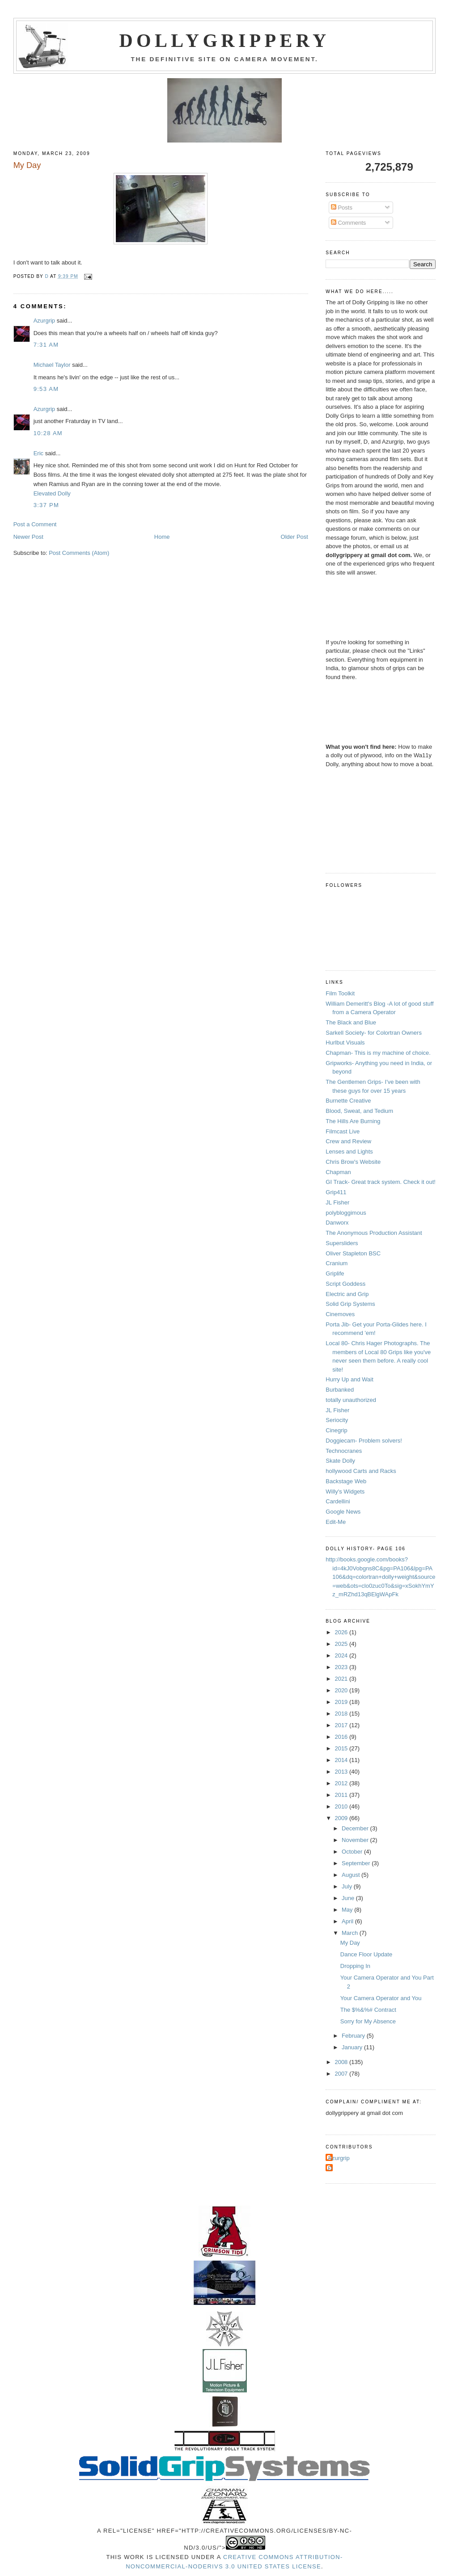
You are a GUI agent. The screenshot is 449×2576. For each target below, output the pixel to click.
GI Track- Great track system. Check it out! (381, 1182)
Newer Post (28, 536)
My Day (350, 1942)
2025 (342, 1643)
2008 (342, 2062)
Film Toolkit (340, 993)
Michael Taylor (52, 364)
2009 (342, 1818)
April (348, 1921)
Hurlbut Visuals (345, 1042)
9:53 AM (46, 389)
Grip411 (336, 1192)
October (353, 1851)
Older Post (294, 536)
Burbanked (340, 1389)
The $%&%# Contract (368, 2009)
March (351, 1933)
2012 (342, 1783)
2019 (342, 1702)
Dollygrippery (224, 40)
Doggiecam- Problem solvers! (364, 1440)
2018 (342, 1713)
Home (162, 536)
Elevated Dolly (52, 493)
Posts (341, 207)
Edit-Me (336, 1522)
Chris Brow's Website (353, 1161)
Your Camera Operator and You (381, 1998)
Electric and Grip (347, 1294)
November (356, 1840)
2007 (342, 2073)
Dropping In (355, 1966)
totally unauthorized (351, 1400)
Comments (348, 222)
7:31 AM (46, 344)
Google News (343, 1511)
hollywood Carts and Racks (361, 1471)
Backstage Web (346, 1481)
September (357, 1863)
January (353, 2047)
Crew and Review (348, 1141)
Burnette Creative (348, 1100)
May (348, 1909)
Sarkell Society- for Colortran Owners (374, 1032)
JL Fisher (337, 1202)
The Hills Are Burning (353, 1121)
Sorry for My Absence (368, 2021)
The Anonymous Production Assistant (374, 1232)
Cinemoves (340, 1314)
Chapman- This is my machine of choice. (378, 1052)
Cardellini (338, 1501)
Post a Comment (35, 524)
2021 (342, 1678)
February (354, 2035)
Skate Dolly (340, 1460)
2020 (342, 1690)
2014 (342, 1760)
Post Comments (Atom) (79, 553)
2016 (342, 1736)
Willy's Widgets (345, 1491)
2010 (342, 1806)
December (356, 1828)
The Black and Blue (351, 1022)
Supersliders (342, 1243)
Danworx (337, 1222)
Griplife (335, 1273)
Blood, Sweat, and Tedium (359, 1111)
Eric (38, 453)
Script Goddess (345, 1283)
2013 (342, 1771)
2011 (342, 1794)
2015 (342, 1748)
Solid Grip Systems (350, 1304)
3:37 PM (46, 505)
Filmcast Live (343, 1131)
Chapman (338, 1172)
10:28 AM (48, 433)
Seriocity (337, 1420)
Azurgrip (44, 320)
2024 (342, 1655)
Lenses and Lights (349, 1151)
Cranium (336, 1263)
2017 (342, 1725)
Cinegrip (336, 1430)
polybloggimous (346, 1212)
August (351, 1874)
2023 (342, 1667)
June (349, 1898)
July (348, 1886)
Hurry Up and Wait (349, 1379)
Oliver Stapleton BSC (353, 1253)
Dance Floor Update (366, 1954)
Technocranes (344, 1450)
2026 (342, 1632)
